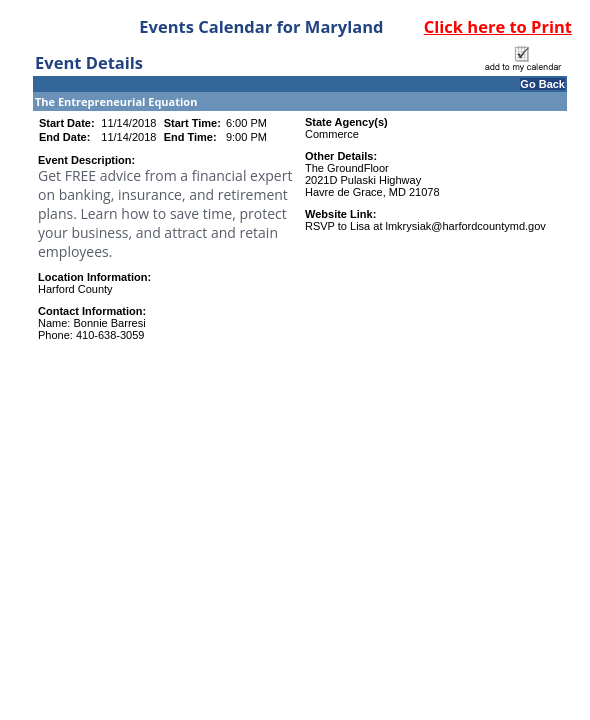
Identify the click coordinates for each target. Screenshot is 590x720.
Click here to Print (498, 26)
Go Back (542, 84)
